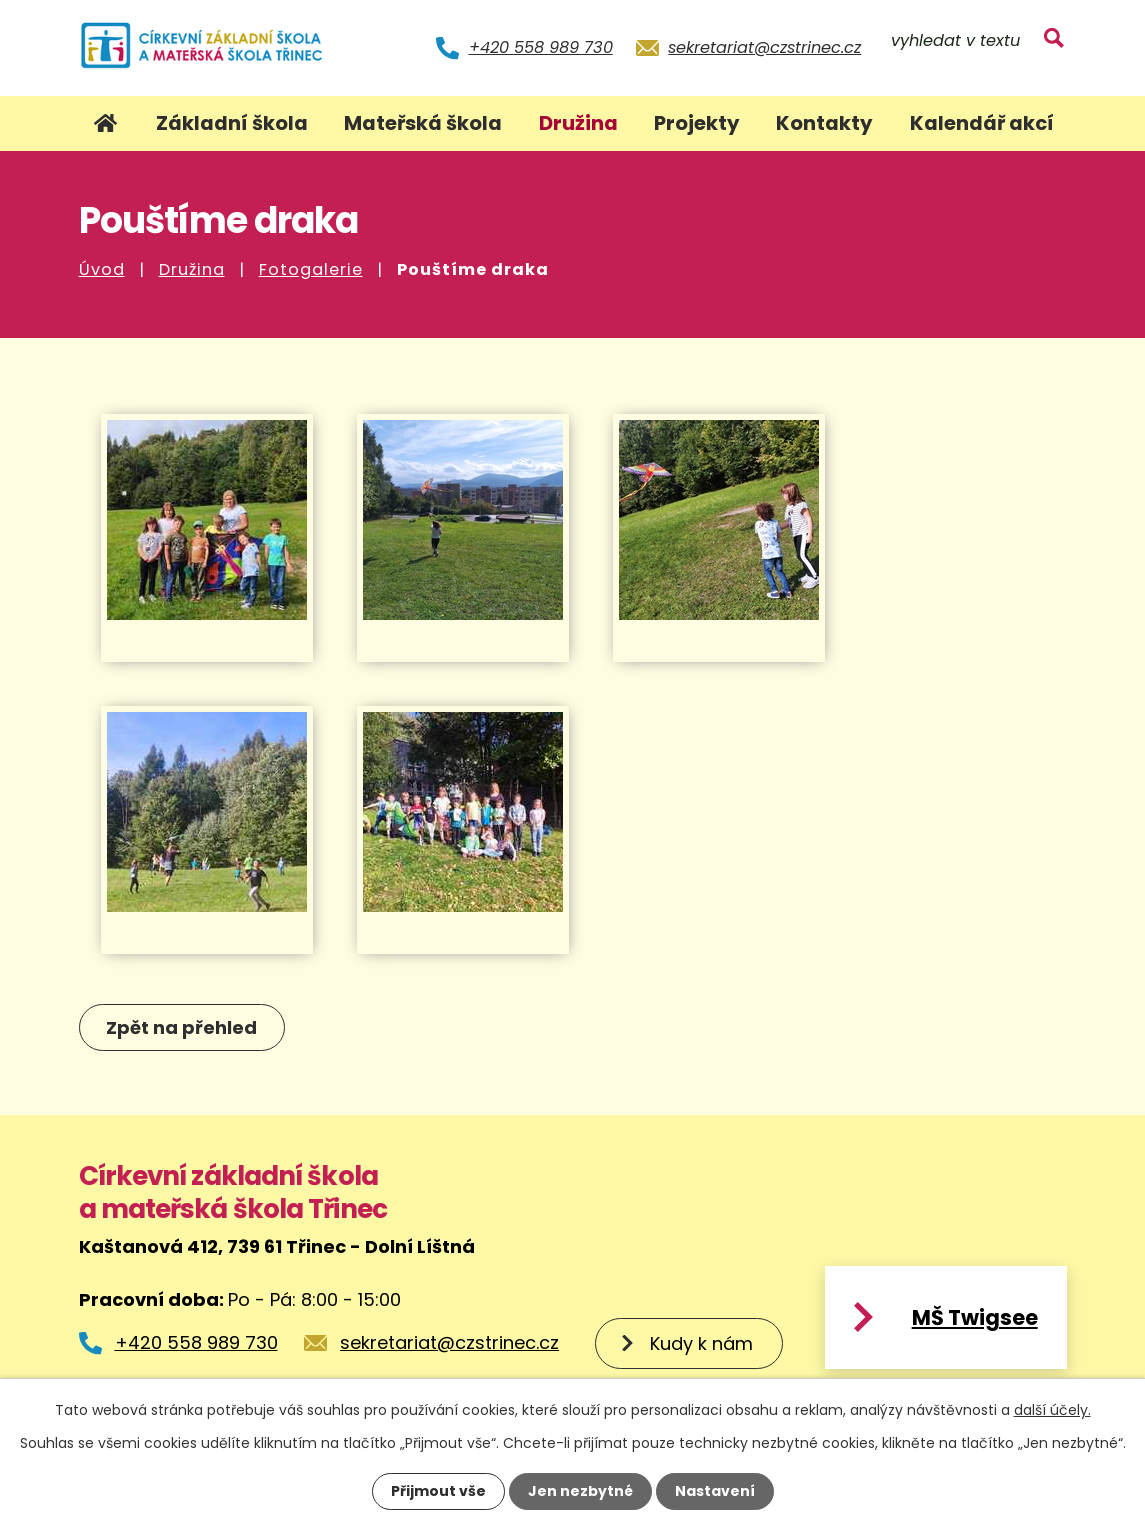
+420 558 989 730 (541, 47)
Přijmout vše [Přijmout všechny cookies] (438, 1491)
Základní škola (232, 123)
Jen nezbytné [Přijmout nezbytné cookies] (580, 1491)
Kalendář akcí (982, 123)
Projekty (697, 123)
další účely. (1052, 1410)
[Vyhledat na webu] (977, 42)
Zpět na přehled (182, 1027)
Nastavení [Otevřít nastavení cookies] (715, 1491)
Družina (192, 269)
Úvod (102, 269)
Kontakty (824, 123)
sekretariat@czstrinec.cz (764, 47)
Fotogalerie (311, 269)
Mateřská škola (423, 123)
